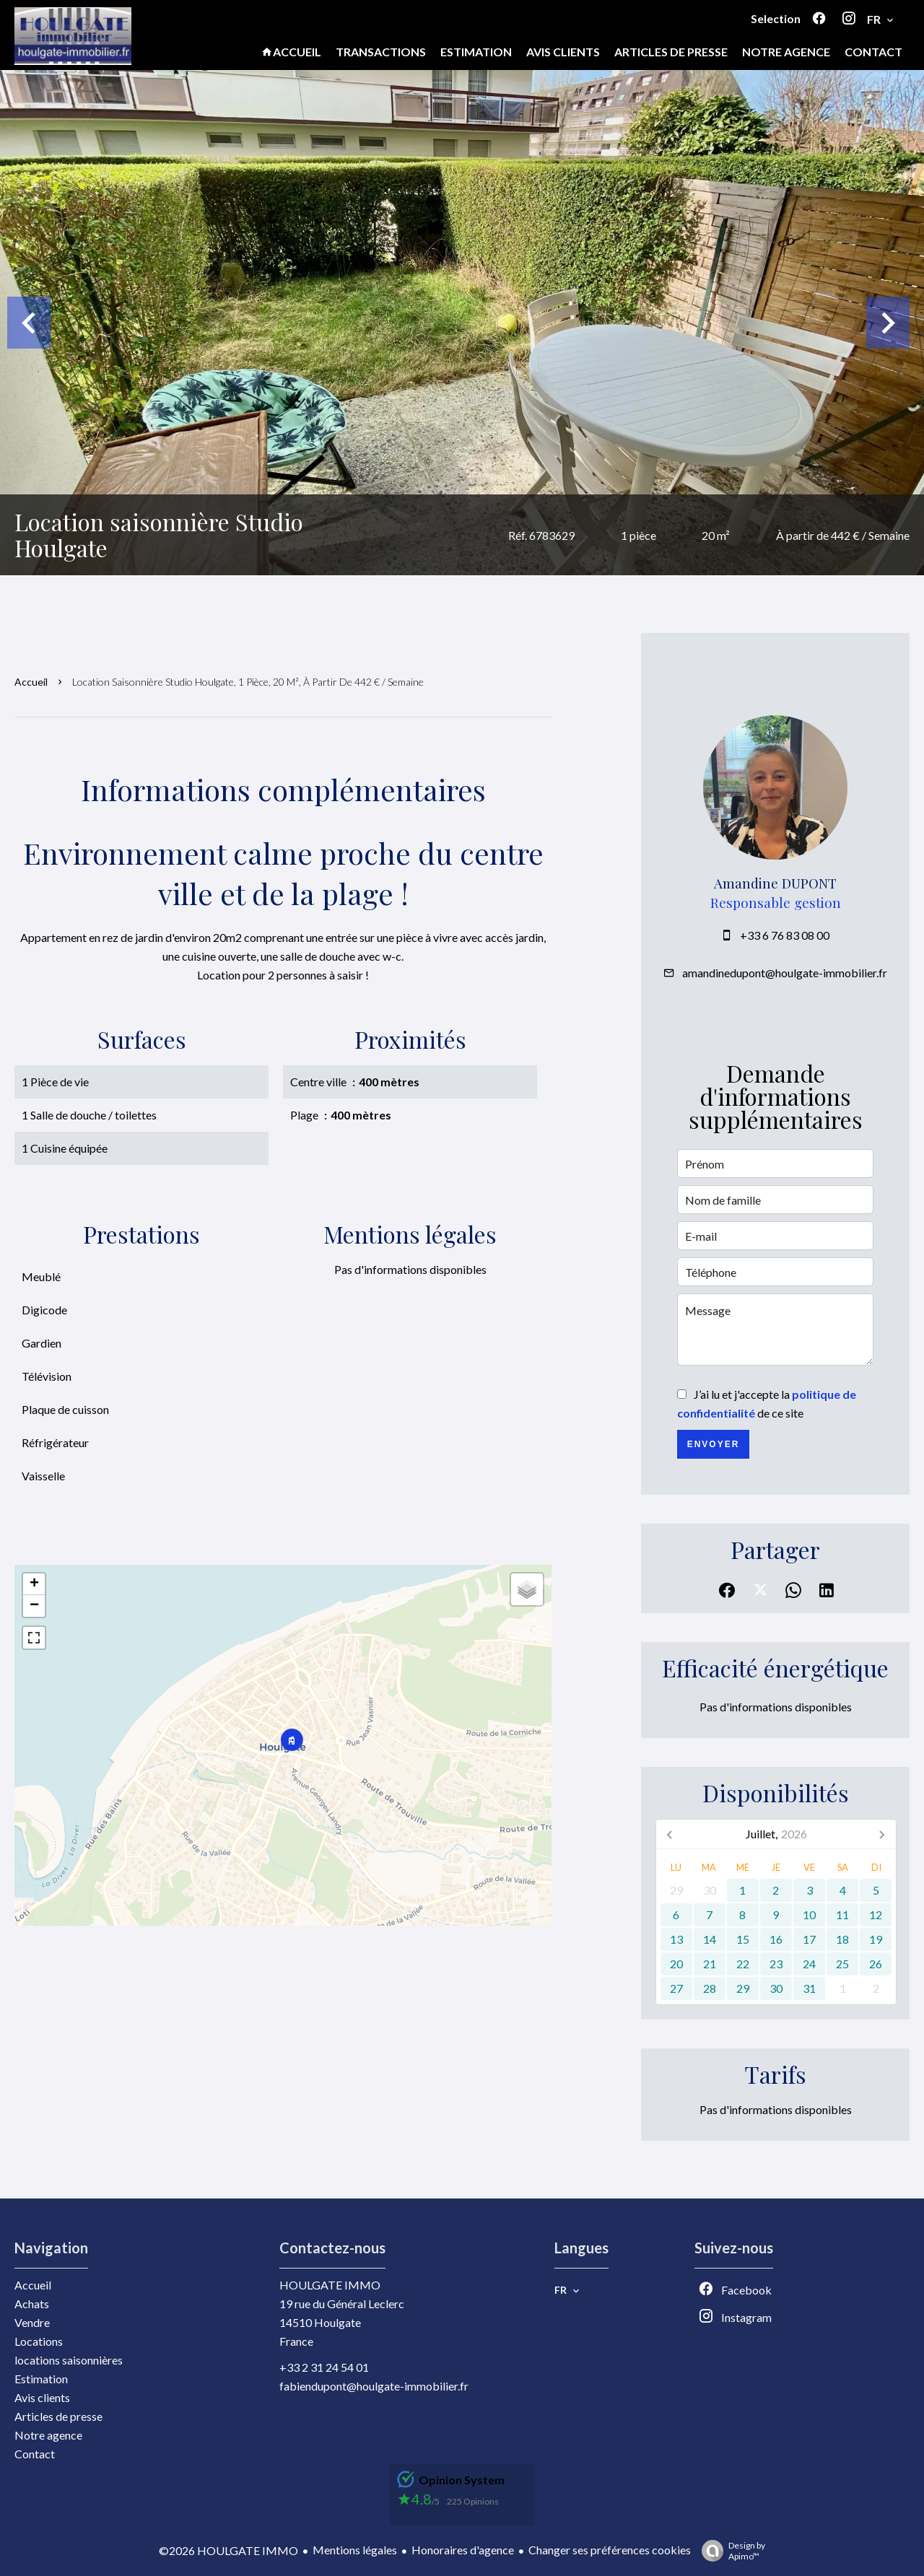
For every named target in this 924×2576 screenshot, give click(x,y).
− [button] (34, 1606)
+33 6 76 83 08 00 (784, 935)
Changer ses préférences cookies (609, 2550)
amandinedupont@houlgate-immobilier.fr (784, 972)
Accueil (31, 682)
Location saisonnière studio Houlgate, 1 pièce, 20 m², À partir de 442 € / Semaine (248, 682)
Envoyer (713, 1444)
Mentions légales (355, 2550)
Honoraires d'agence (462, 2550)
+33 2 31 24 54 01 (324, 2367)
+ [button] (34, 1584)
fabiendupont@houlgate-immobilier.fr (373, 2386)
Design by (729, 2551)
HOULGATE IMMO (329, 2285)
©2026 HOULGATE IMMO (228, 2550)
